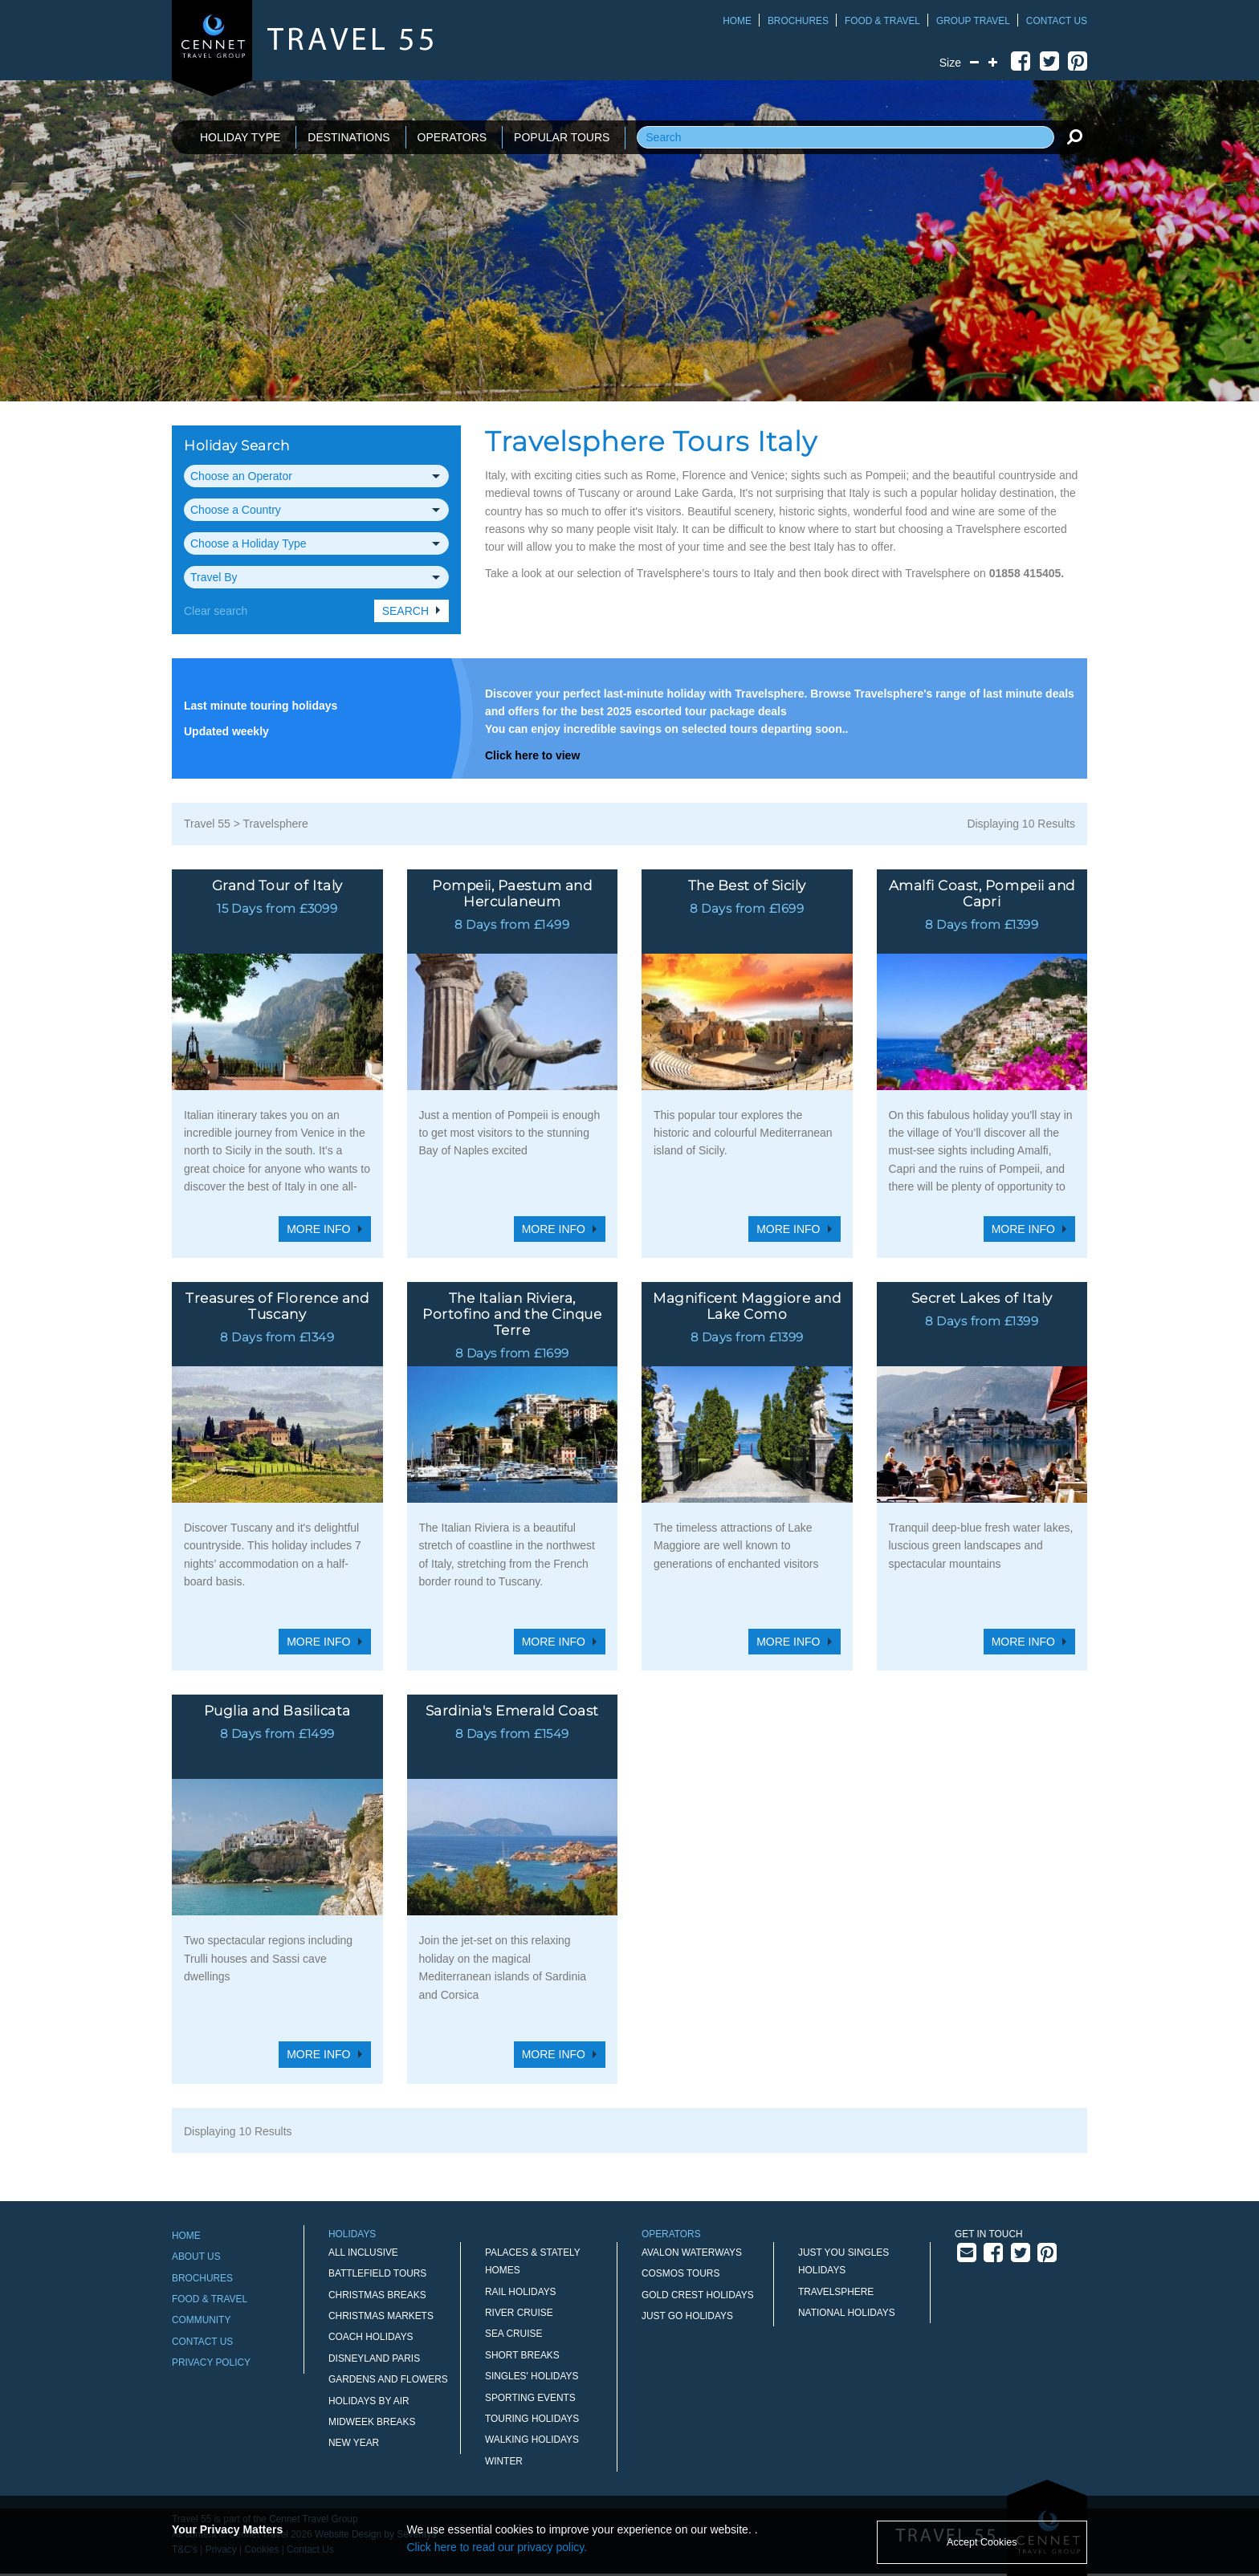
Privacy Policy (211, 2362)
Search (405, 610)
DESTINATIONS (348, 137)
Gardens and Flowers (388, 2379)
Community (201, 2320)
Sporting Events (530, 2397)
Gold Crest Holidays (698, 2295)
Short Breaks (522, 2355)
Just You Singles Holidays (843, 2261)
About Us (196, 2256)
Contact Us (1056, 20)
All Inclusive (363, 2252)
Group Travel (973, 20)
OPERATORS (452, 137)
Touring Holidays (532, 2418)
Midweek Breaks (371, 2421)
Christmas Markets (381, 2316)
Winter (504, 2461)
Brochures (798, 20)
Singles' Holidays (531, 2376)
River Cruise (519, 2312)
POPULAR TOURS (561, 137)
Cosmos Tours (680, 2273)
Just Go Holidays (687, 2316)
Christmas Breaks (377, 2295)
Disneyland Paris (374, 2358)
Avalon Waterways (692, 2252)
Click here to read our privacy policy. (497, 2547)
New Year (353, 2442)
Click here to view (532, 755)
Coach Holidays (371, 2336)
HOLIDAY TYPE (240, 137)
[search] (1074, 136)
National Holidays (846, 2312)
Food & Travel (882, 20)
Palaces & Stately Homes (533, 2261)
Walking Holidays (532, 2439)
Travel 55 (207, 823)
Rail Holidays (520, 2291)
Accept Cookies (982, 2542)
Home (737, 20)
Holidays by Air (368, 2401)
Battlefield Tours (377, 2273)
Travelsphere (275, 823)
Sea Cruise (513, 2333)
